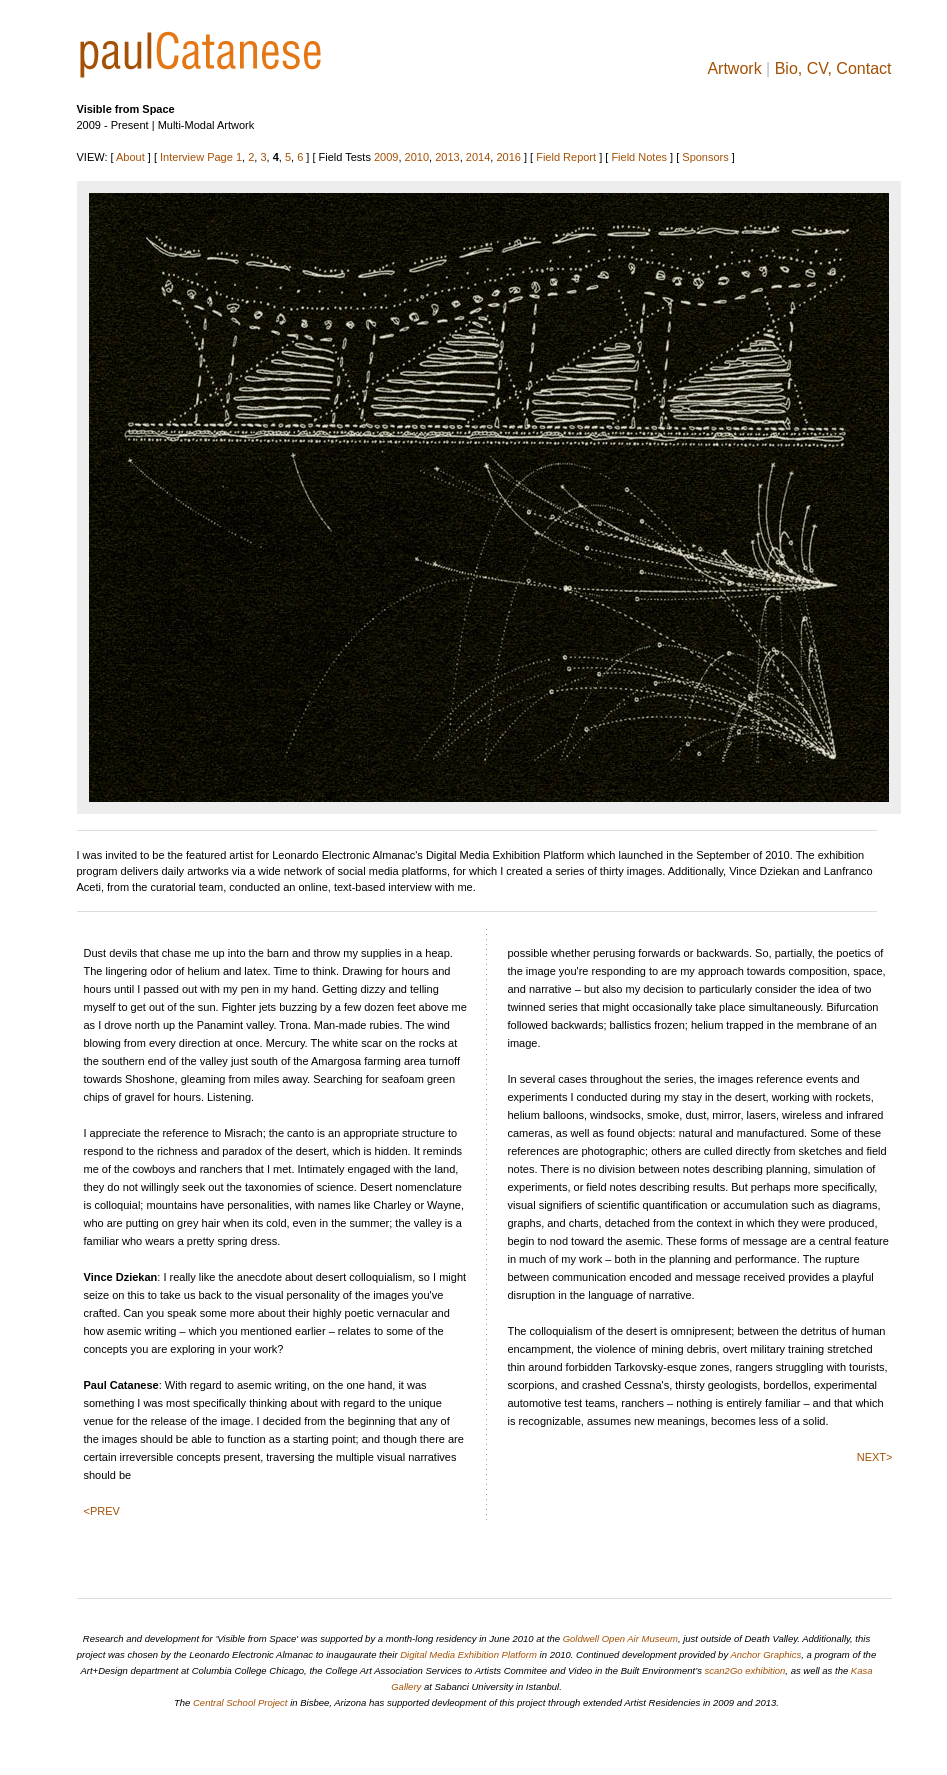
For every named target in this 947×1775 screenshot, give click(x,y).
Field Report (566, 157)
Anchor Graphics (765, 1654)
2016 (508, 157)
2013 (447, 157)
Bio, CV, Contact (833, 68)
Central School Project (240, 1702)
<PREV (102, 1511)
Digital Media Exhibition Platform (468, 1654)
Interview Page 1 (201, 157)
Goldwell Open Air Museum (620, 1638)
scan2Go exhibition (745, 1670)
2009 (386, 157)
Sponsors (705, 157)
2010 (417, 157)
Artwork (734, 68)
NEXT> (875, 1457)
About (130, 157)
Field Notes (639, 157)
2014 (478, 157)
